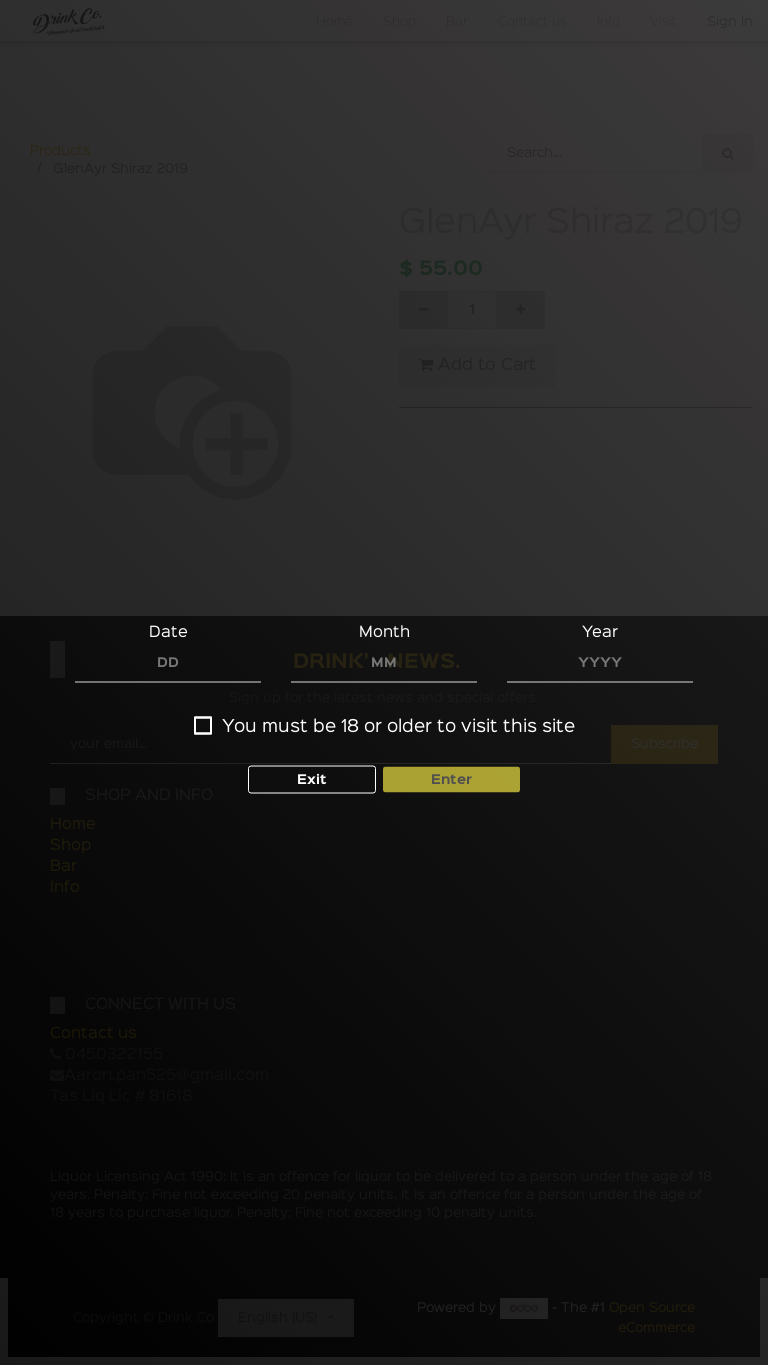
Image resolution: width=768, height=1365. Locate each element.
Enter (451, 779)
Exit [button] (312, 779)
